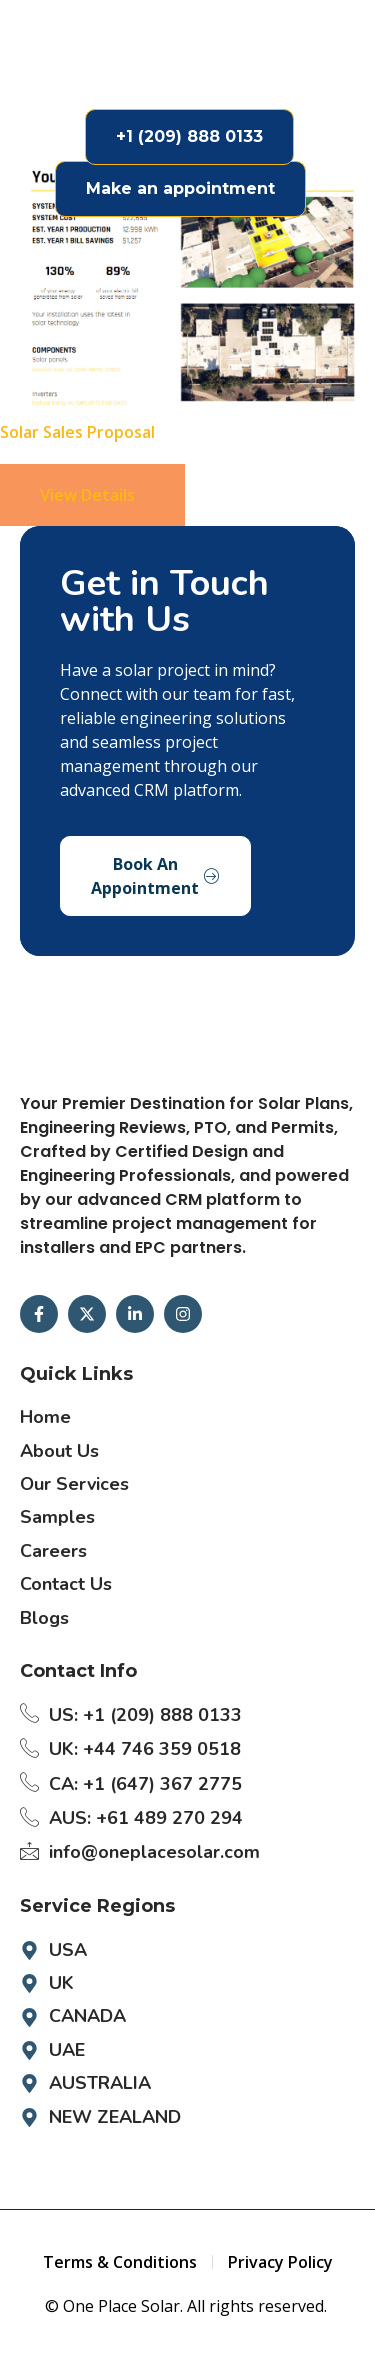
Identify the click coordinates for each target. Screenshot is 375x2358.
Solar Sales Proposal (77, 432)
